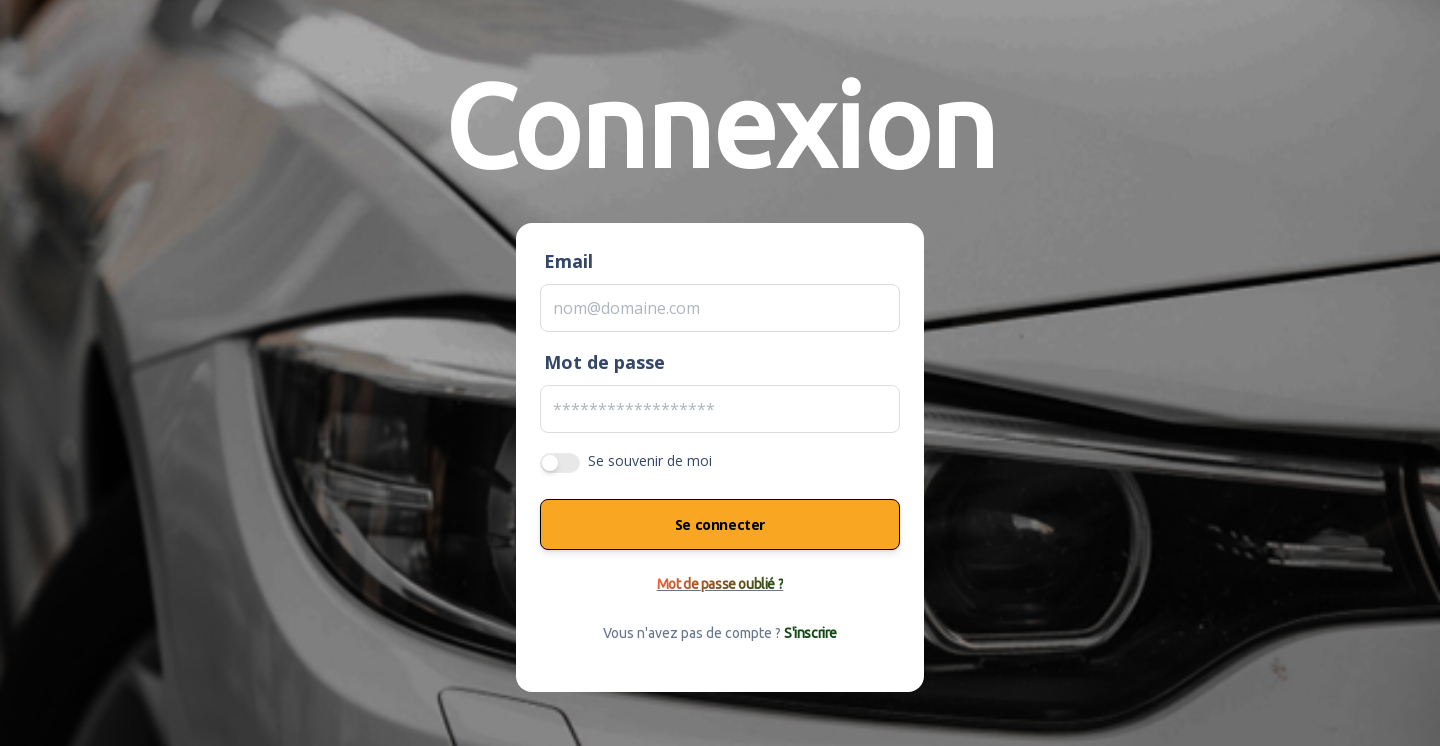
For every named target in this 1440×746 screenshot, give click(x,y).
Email (568, 261)
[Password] (720, 409)
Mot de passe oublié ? (720, 584)
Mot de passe (604, 362)
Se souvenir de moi (650, 460)
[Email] (720, 308)
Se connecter (720, 524)
